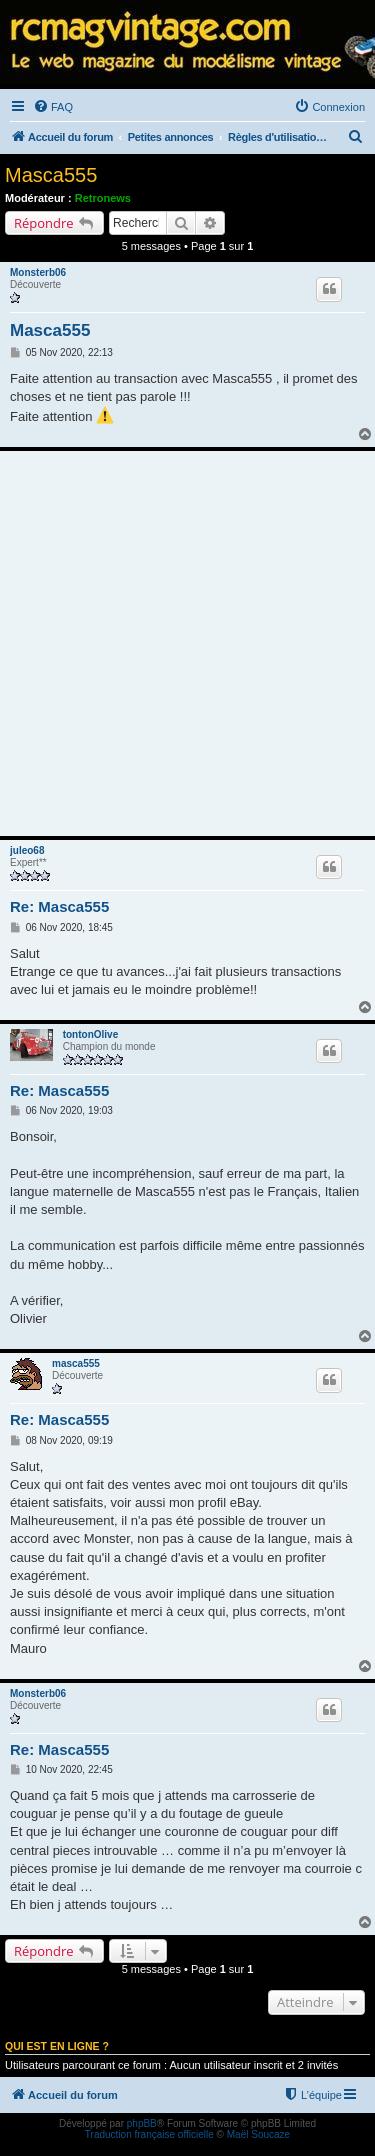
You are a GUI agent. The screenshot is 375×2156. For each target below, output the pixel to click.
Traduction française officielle (149, 2134)
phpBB (142, 2123)
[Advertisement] (187, 643)
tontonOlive (91, 1034)
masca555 (76, 1363)
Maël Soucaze (258, 2134)
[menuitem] (53, 107)
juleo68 (27, 850)
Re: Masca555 (59, 906)
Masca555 (51, 175)
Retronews (103, 198)
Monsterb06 (38, 272)
